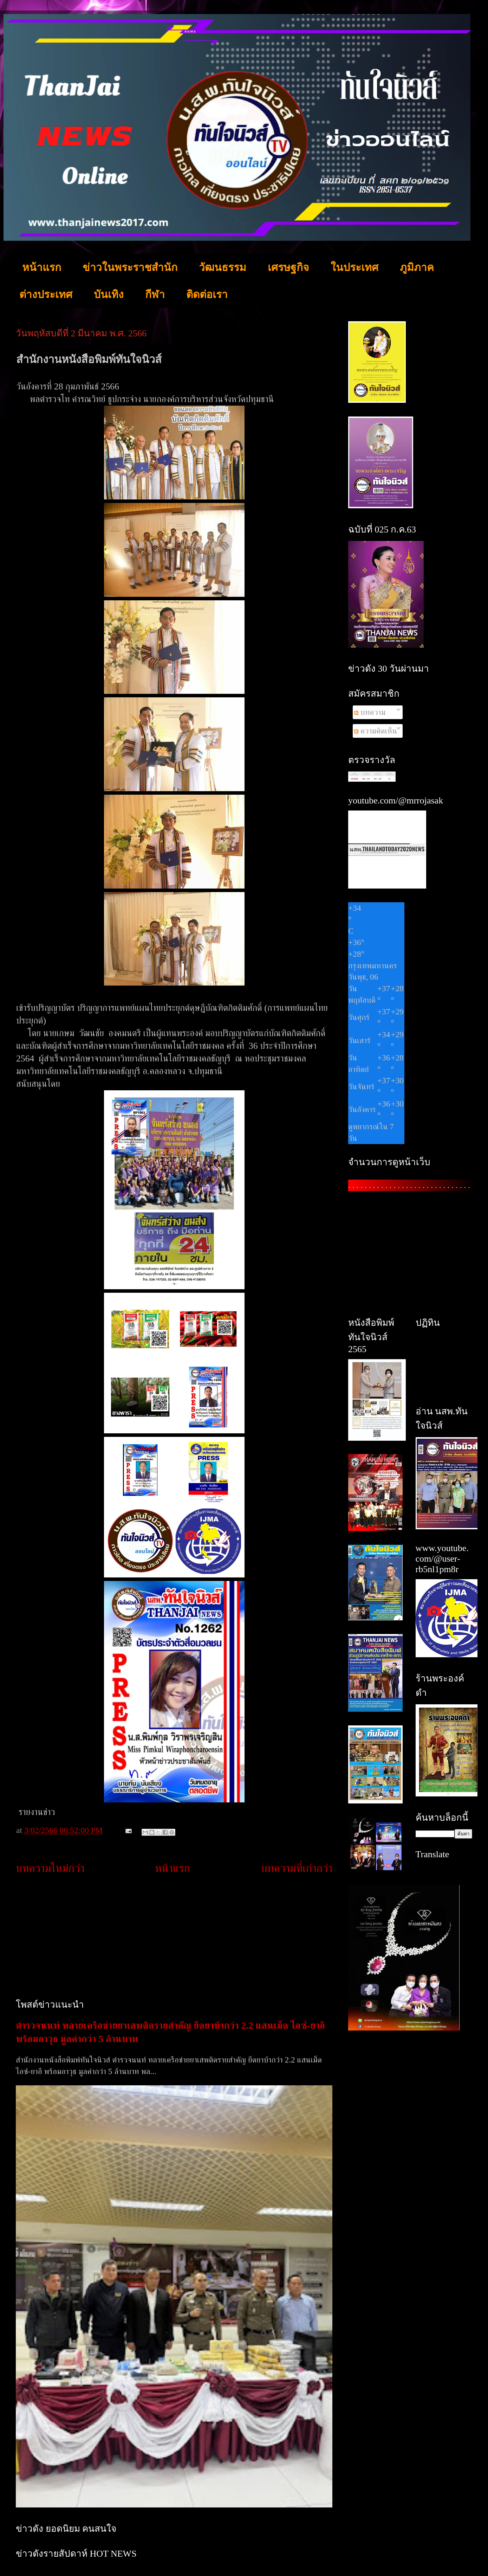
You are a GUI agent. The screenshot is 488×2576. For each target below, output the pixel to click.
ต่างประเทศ (45, 294)
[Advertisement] (174, 1937)
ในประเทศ (354, 267)
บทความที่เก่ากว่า (296, 1868)
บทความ (369, 712)
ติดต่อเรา (207, 294)
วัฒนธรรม (222, 267)
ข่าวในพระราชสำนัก (130, 267)
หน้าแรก (41, 267)
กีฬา (155, 294)
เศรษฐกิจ (288, 267)
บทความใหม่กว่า (50, 1868)
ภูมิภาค (417, 267)
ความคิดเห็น (375, 730)
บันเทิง (109, 294)
